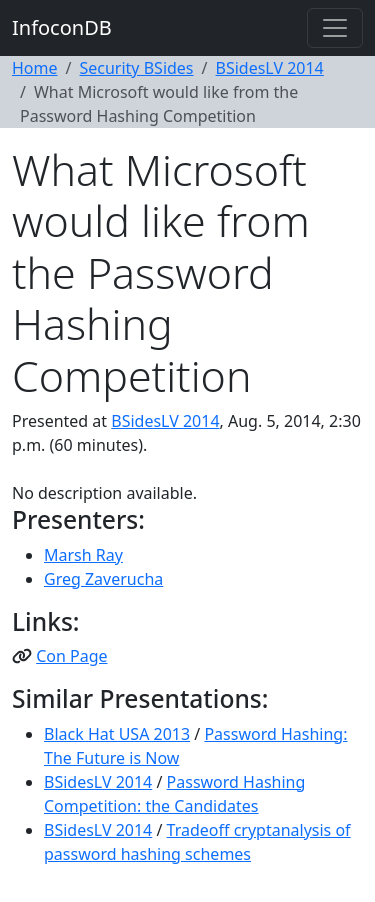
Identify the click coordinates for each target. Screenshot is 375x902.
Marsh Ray (83, 555)
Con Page (71, 656)
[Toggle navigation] (335, 28)
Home (35, 68)
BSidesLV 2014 (270, 68)
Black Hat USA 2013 (117, 734)
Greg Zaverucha (103, 579)
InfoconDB (62, 27)
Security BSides (136, 68)
